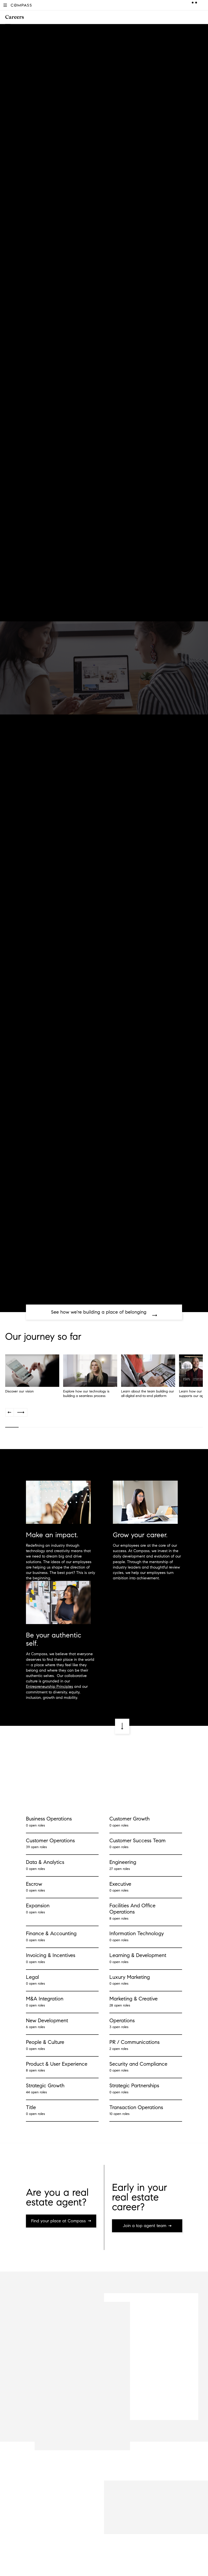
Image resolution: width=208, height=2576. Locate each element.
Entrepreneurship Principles (49, 1701)
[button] (5, 5)
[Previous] (9, 1412)
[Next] (20, 1412)
